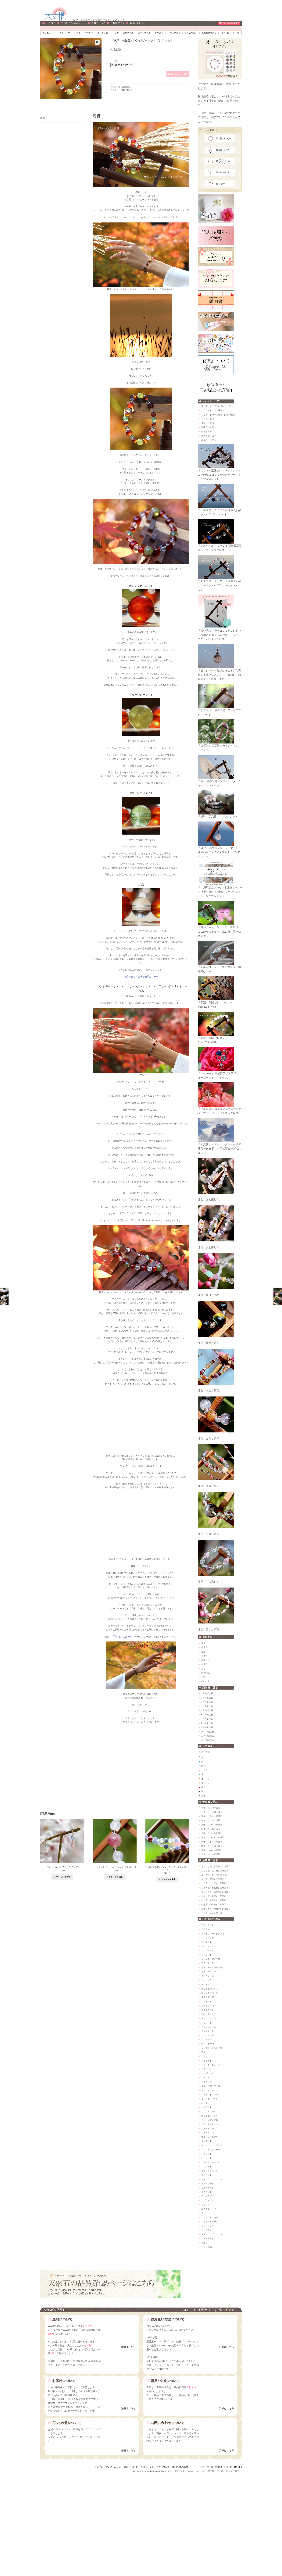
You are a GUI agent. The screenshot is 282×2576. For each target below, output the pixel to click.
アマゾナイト (207, 1950)
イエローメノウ (208, 1971)
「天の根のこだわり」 (123, 1636)
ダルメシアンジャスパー (212, 2086)
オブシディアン (208, 1997)
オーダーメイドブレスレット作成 (217, 406)
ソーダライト (207, 2073)
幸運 (203, 1643)
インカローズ (207, 1976)
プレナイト (206, 2141)
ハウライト (206, 2166)
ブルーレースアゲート (211, 2137)
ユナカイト (206, 2192)
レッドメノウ (207, 2226)
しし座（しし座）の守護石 (213, 1883)
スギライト (206, 2060)
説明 (42, 118)
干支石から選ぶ (208, 435)
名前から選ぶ (207, 418)
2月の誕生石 (207, 1697)
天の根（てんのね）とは (73, 23)
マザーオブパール (209, 2171)
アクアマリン (207, 1929)
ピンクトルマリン (209, 2098)
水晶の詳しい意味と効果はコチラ (141, 976)
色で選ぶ (159, 33)
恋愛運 (204, 1647)
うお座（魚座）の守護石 (212, 1913)
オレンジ (205, 1778)
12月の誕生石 (207, 1740)
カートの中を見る (231, 23)
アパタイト (206, 1942)
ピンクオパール (208, 2111)
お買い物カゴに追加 (178, 74)
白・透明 (205, 1752)
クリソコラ (206, 2022)
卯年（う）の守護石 (210, 1820)
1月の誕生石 (207, 1693)
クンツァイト (207, 2031)
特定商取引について (221, 2467)
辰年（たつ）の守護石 (211, 1824)
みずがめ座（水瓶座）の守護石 (215, 1908)
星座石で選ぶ (191, 33)
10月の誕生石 (207, 1731)
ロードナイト (207, 2238)
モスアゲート (207, 2183)
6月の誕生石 (207, 1714)
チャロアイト (207, 2090)
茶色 (203, 1795)
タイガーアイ (207, 2082)
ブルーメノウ (207, 2132)
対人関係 (205, 1673)
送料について (98, 23)
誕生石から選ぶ (208, 427)
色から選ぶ (206, 431)
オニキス (205, 1984)
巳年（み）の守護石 (210, 1829)
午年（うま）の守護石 (211, 1833)
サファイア (206, 2039)
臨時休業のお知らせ (182, 2467)
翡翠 (203, 2052)
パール (204, 2103)
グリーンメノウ (208, 2018)
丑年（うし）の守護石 (211, 1812)
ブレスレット (49, 33)
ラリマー (205, 2204)
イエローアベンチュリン (212, 1967)
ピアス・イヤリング (83, 33)
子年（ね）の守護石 (210, 1807)
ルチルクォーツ (208, 2209)
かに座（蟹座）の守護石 (212, 1879)
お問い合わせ (136, 23)
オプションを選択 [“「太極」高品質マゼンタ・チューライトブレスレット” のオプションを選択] (167, 1879)
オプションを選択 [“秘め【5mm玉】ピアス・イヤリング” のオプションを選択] (62, 1877)
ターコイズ (206, 2077)
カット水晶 (206, 2247)
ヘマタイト (206, 2153)
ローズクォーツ (208, 2230)
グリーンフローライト (211, 2145)
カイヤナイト (207, 2009)
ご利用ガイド (117, 23)
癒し (203, 1668)
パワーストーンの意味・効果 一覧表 (218, 414)
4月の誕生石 (207, 1706)
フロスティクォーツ (210, 2149)
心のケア (205, 1681)
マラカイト (206, 2175)
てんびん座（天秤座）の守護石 (215, 1891)
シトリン (205, 2056)
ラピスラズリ (207, 2196)
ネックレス (103, 33)
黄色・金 (205, 1783)
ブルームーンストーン (211, 2179)
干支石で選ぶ (174, 33)
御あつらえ (127, 90)
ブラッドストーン (209, 2124)
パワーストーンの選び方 (212, 410)
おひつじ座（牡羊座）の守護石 (215, 1866)
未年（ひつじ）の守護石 (212, 1837)
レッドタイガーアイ (210, 2221)
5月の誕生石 (207, 1710)
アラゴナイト (207, 1963)
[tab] (62, 118)
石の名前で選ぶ (209, 33)
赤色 (203, 1787)
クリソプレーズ (208, 2026)
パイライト (206, 2107)
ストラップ (64, 33)
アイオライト (207, 1925)
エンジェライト (208, 1980)
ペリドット (206, 2158)
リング (115, 33)
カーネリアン (207, 2005)
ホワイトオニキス (209, 1988)
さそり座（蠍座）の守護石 (213, 1896)
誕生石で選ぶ (144, 33)
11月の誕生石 (207, 1735)
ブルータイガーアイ (210, 2162)
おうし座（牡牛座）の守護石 (214, 1870)
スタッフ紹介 (163, 2467)
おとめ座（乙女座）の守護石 (214, 1887)
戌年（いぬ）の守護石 (211, 1850)
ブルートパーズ (208, 2128)
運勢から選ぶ (207, 423)
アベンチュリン (208, 1946)
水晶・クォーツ (208, 2014)
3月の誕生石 (207, 1702)
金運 (203, 1651)
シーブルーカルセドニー (212, 2048)
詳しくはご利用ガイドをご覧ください (209, 2310)
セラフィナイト (208, 2069)
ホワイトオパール (209, 1993)
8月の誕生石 (207, 1723)
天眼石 (204, 2242)
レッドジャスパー (209, 2217)
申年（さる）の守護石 (211, 1841)
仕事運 (204, 1656)
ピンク (204, 1770)
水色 (203, 1766)
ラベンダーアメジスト (211, 1959)
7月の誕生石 (207, 1719)
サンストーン (207, 2043)
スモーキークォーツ (210, 2064)
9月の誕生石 (207, 1727)
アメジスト (206, 1954)
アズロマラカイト (209, 1937)
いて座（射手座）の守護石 (213, 1900)
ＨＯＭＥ (50, 23)
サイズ (113, 61)
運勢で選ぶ (128, 33)
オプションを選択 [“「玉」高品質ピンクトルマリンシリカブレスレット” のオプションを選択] (114, 1877)
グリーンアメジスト (210, 2120)
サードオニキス (208, 2035)
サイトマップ (202, 2467)
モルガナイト (207, 2187)
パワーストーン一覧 (230, 33)
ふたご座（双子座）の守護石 (214, 1875)
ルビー (204, 2213)
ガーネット (206, 2001)
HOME (237, 2467)
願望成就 (205, 1660)
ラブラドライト (208, 2200)
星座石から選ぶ (208, 440)
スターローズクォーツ (211, 2234)
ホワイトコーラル (209, 2115)
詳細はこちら (118, 2334)
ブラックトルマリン (210, 2094)
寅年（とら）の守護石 (211, 1816)
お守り (204, 1677)
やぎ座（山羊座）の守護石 (213, 1904)
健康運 (204, 1664)
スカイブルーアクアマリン (213, 1933)
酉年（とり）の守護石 (211, 1845)
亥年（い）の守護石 (210, 1854)
